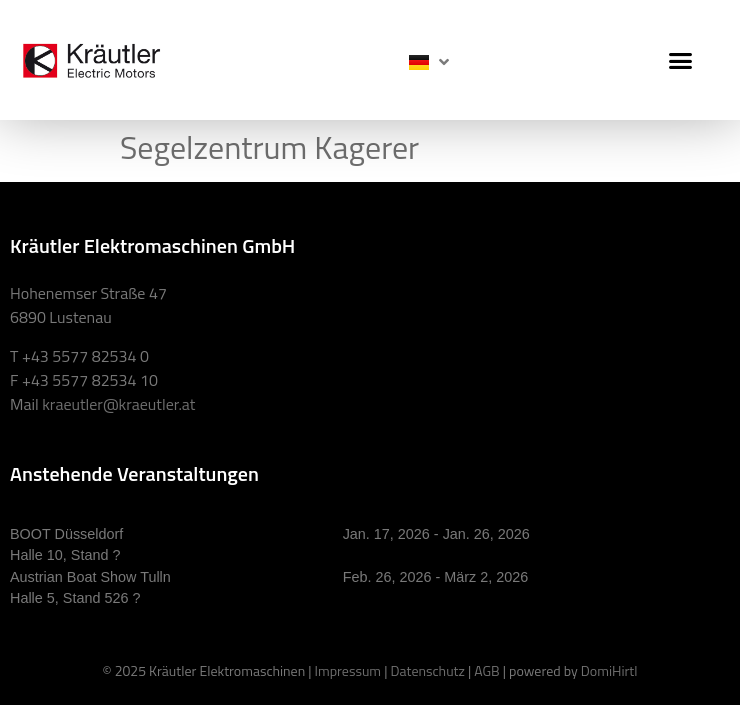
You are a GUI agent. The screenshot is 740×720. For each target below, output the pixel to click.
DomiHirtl (609, 670)
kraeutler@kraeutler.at (118, 404)
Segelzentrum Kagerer (269, 147)
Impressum (348, 670)
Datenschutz (427, 670)
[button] (681, 60)
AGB (486, 670)
